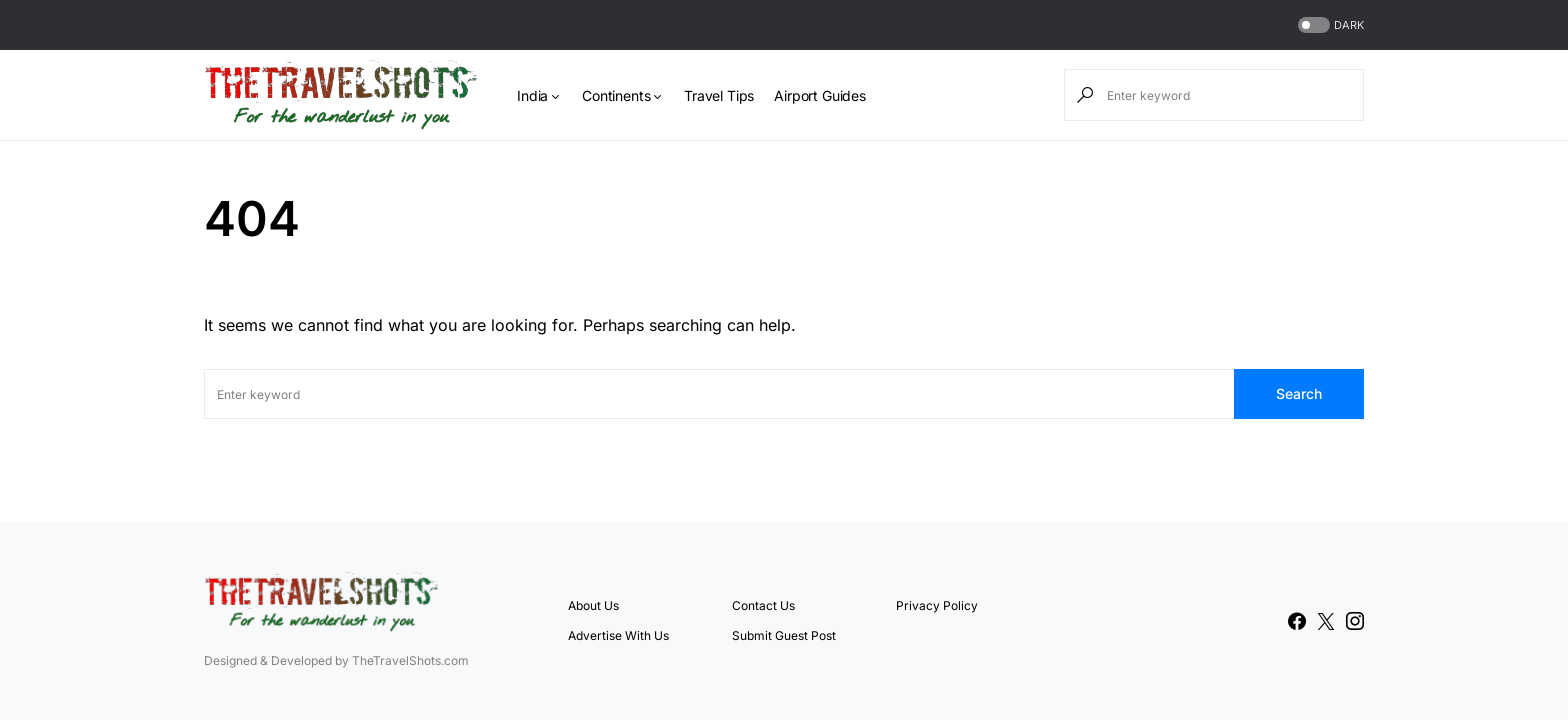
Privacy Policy (937, 605)
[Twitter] (1326, 621)
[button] (1329, 25)
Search (1299, 393)
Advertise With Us (618, 635)
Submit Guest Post (784, 635)
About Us (593, 605)
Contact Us (763, 605)
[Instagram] (1355, 621)
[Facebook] (1297, 621)
